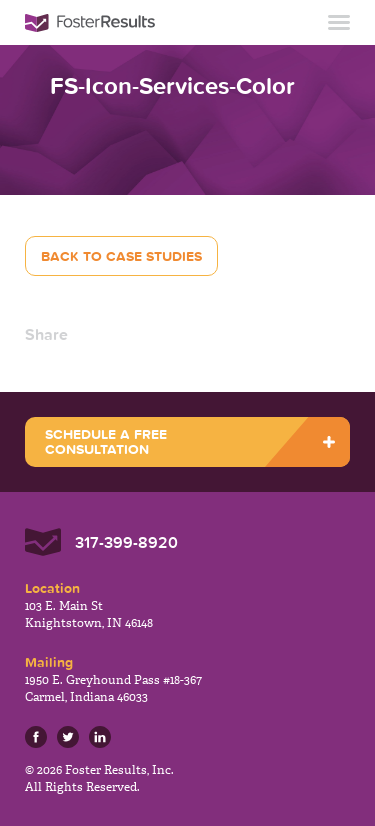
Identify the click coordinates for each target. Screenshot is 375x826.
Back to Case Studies (121, 256)
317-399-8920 (126, 542)
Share (46, 334)
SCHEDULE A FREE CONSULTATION (106, 441)
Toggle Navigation (339, 22)
